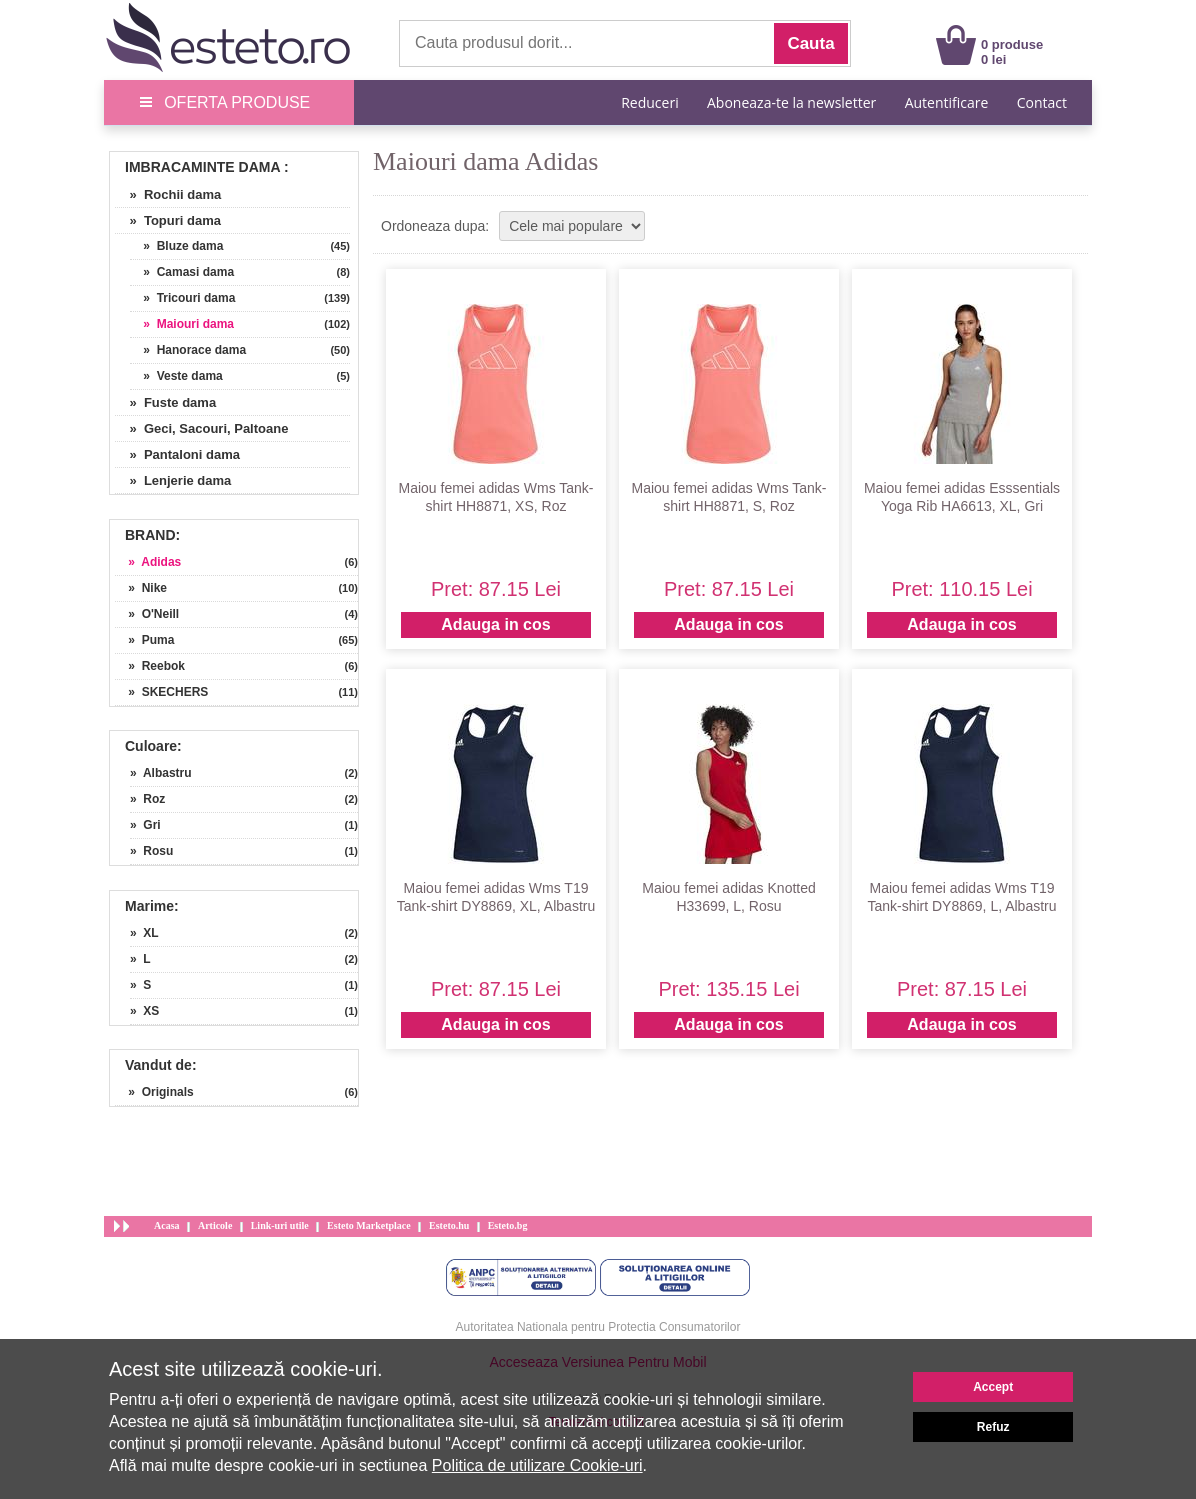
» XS (144, 1011)
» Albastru (161, 773)
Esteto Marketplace (369, 1225)
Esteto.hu (449, 1225)
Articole (215, 1225)
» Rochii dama (168, 194)
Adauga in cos (495, 624)
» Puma (144, 640)
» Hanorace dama (188, 350)
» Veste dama (176, 376)
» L (140, 959)
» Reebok (150, 666)
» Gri (145, 825)
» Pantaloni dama (177, 454)
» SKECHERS (161, 692)
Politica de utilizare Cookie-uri (537, 1465)
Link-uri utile (280, 1225)
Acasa (167, 1225)
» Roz (147, 799)
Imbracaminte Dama (202, 167)
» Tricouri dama (182, 298)
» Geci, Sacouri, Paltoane (201, 428)
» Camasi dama (182, 272)
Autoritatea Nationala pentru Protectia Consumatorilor (598, 1327)
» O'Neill (147, 614)
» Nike (141, 588)
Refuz (993, 1427)
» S (140, 985)
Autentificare (947, 102)
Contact (1042, 102)
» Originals (154, 1092)
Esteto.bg (508, 1225)
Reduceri (649, 102)
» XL (144, 933)
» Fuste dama (165, 402)
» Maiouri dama (182, 324)
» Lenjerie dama (173, 480)
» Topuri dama (168, 220)
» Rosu (151, 851)
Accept (993, 1387)
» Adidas (148, 562)
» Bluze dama (176, 246)
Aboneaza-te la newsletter (791, 102)
